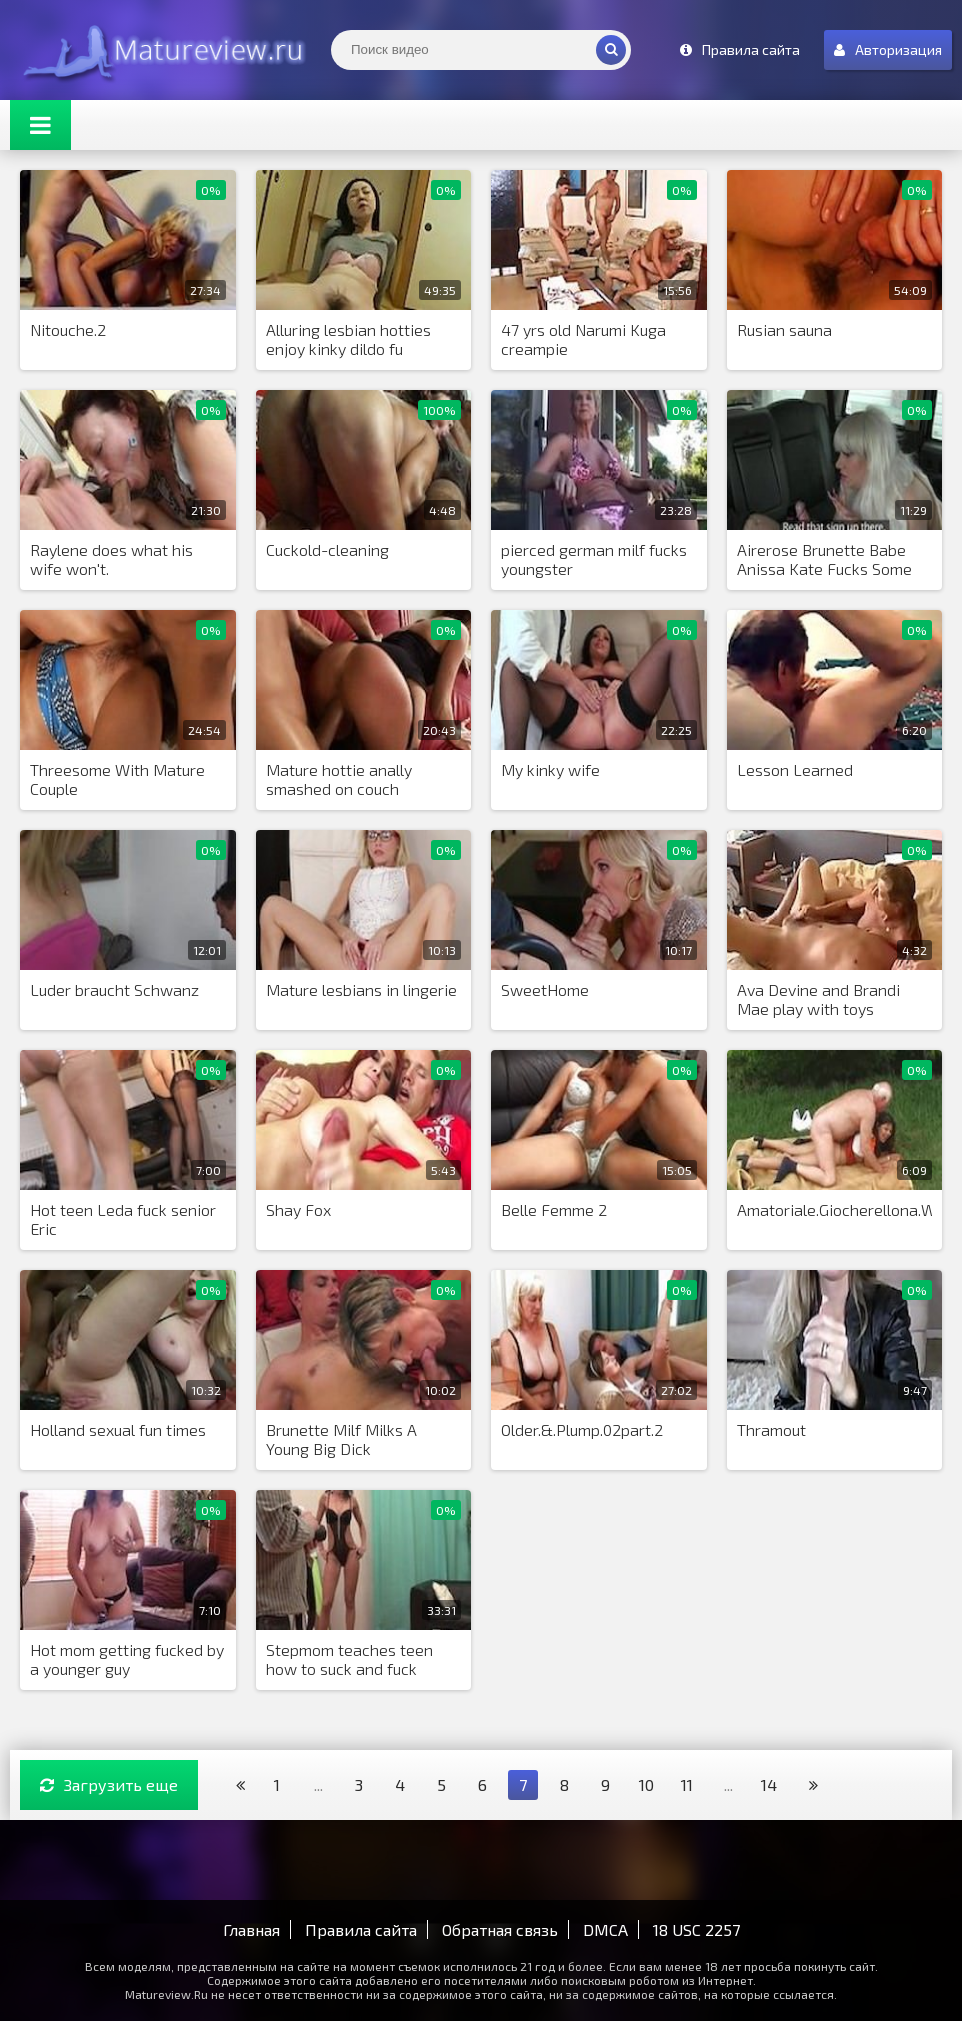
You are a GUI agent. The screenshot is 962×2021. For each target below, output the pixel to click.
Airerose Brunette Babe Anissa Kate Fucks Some (824, 559)
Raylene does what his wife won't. (111, 559)
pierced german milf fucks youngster (594, 559)
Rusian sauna (784, 329)
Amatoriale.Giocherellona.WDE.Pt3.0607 (835, 1209)
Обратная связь (500, 1929)
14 (769, 1784)
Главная (251, 1929)
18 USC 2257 (696, 1929)
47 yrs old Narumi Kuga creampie (583, 339)
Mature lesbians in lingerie (361, 989)
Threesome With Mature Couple (117, 779)
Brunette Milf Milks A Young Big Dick (341, 1439)
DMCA (605, 1929)
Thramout (771, 1429)
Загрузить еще (109, 1784)
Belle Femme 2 (554, 1209)
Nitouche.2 (68, 329)
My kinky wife (550, 769)
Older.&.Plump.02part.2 (582, 1429)
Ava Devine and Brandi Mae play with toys (818, 999)
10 (646, 1784)
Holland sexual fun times (118, 1429)
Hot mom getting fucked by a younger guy (127, 1659)
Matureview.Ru (160, 50)
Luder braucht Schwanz (114, 989)
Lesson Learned (795, 769)
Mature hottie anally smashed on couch (339, 779)
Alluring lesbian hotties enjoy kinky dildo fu (348, 339)
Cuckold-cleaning (327, 549)
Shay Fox (298, 1209)
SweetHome (545, 989)
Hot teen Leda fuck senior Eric (123, 1219)
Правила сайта (361, 1929)
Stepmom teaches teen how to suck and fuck (349, 1659)
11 (687, 1784)
